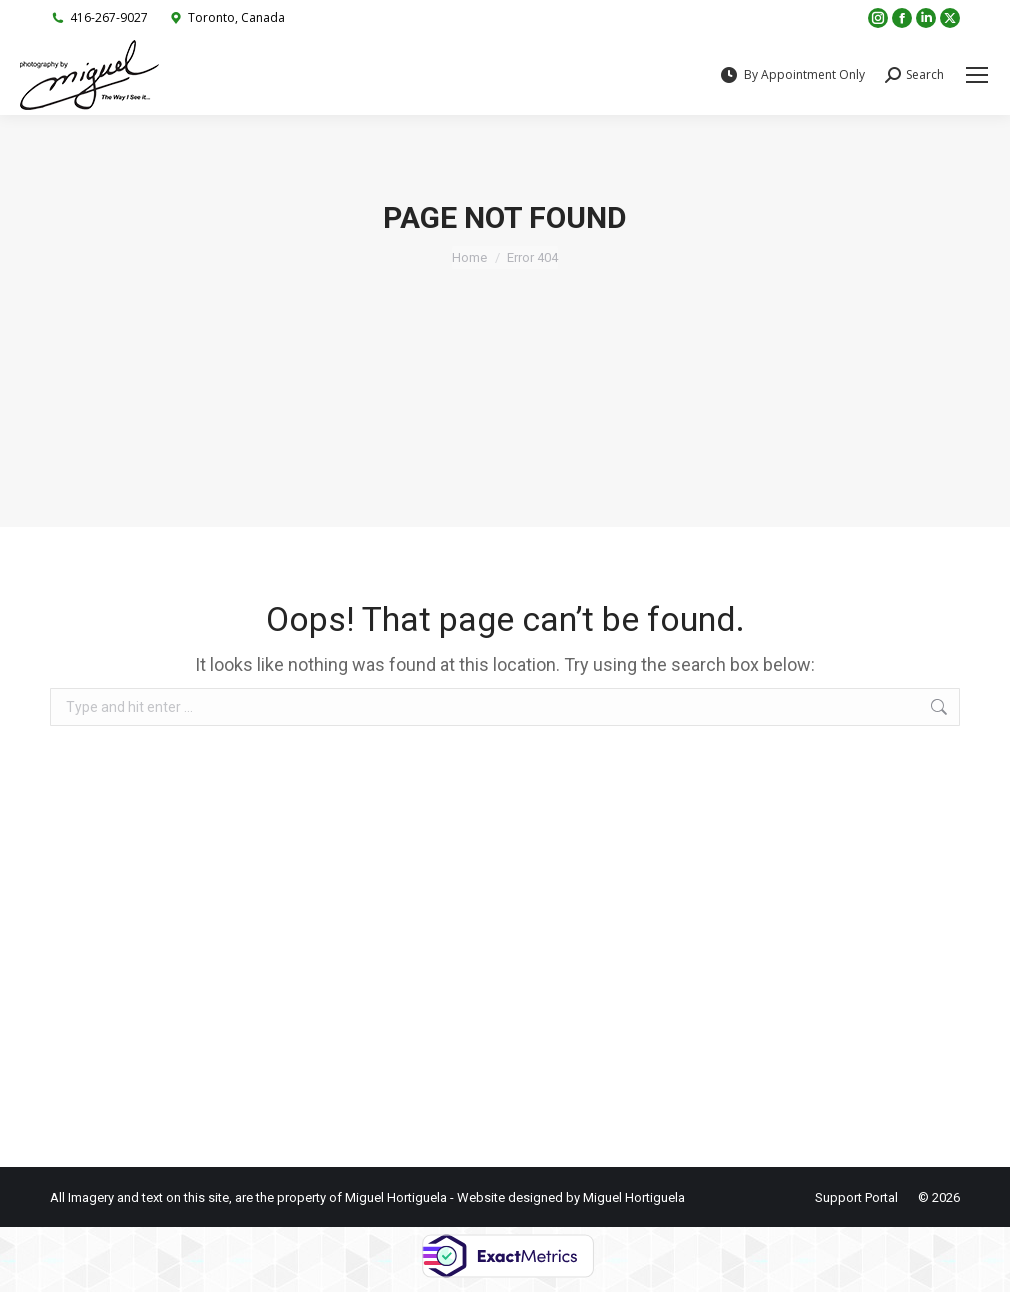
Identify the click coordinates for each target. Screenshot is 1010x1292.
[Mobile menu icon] (977, 75)
